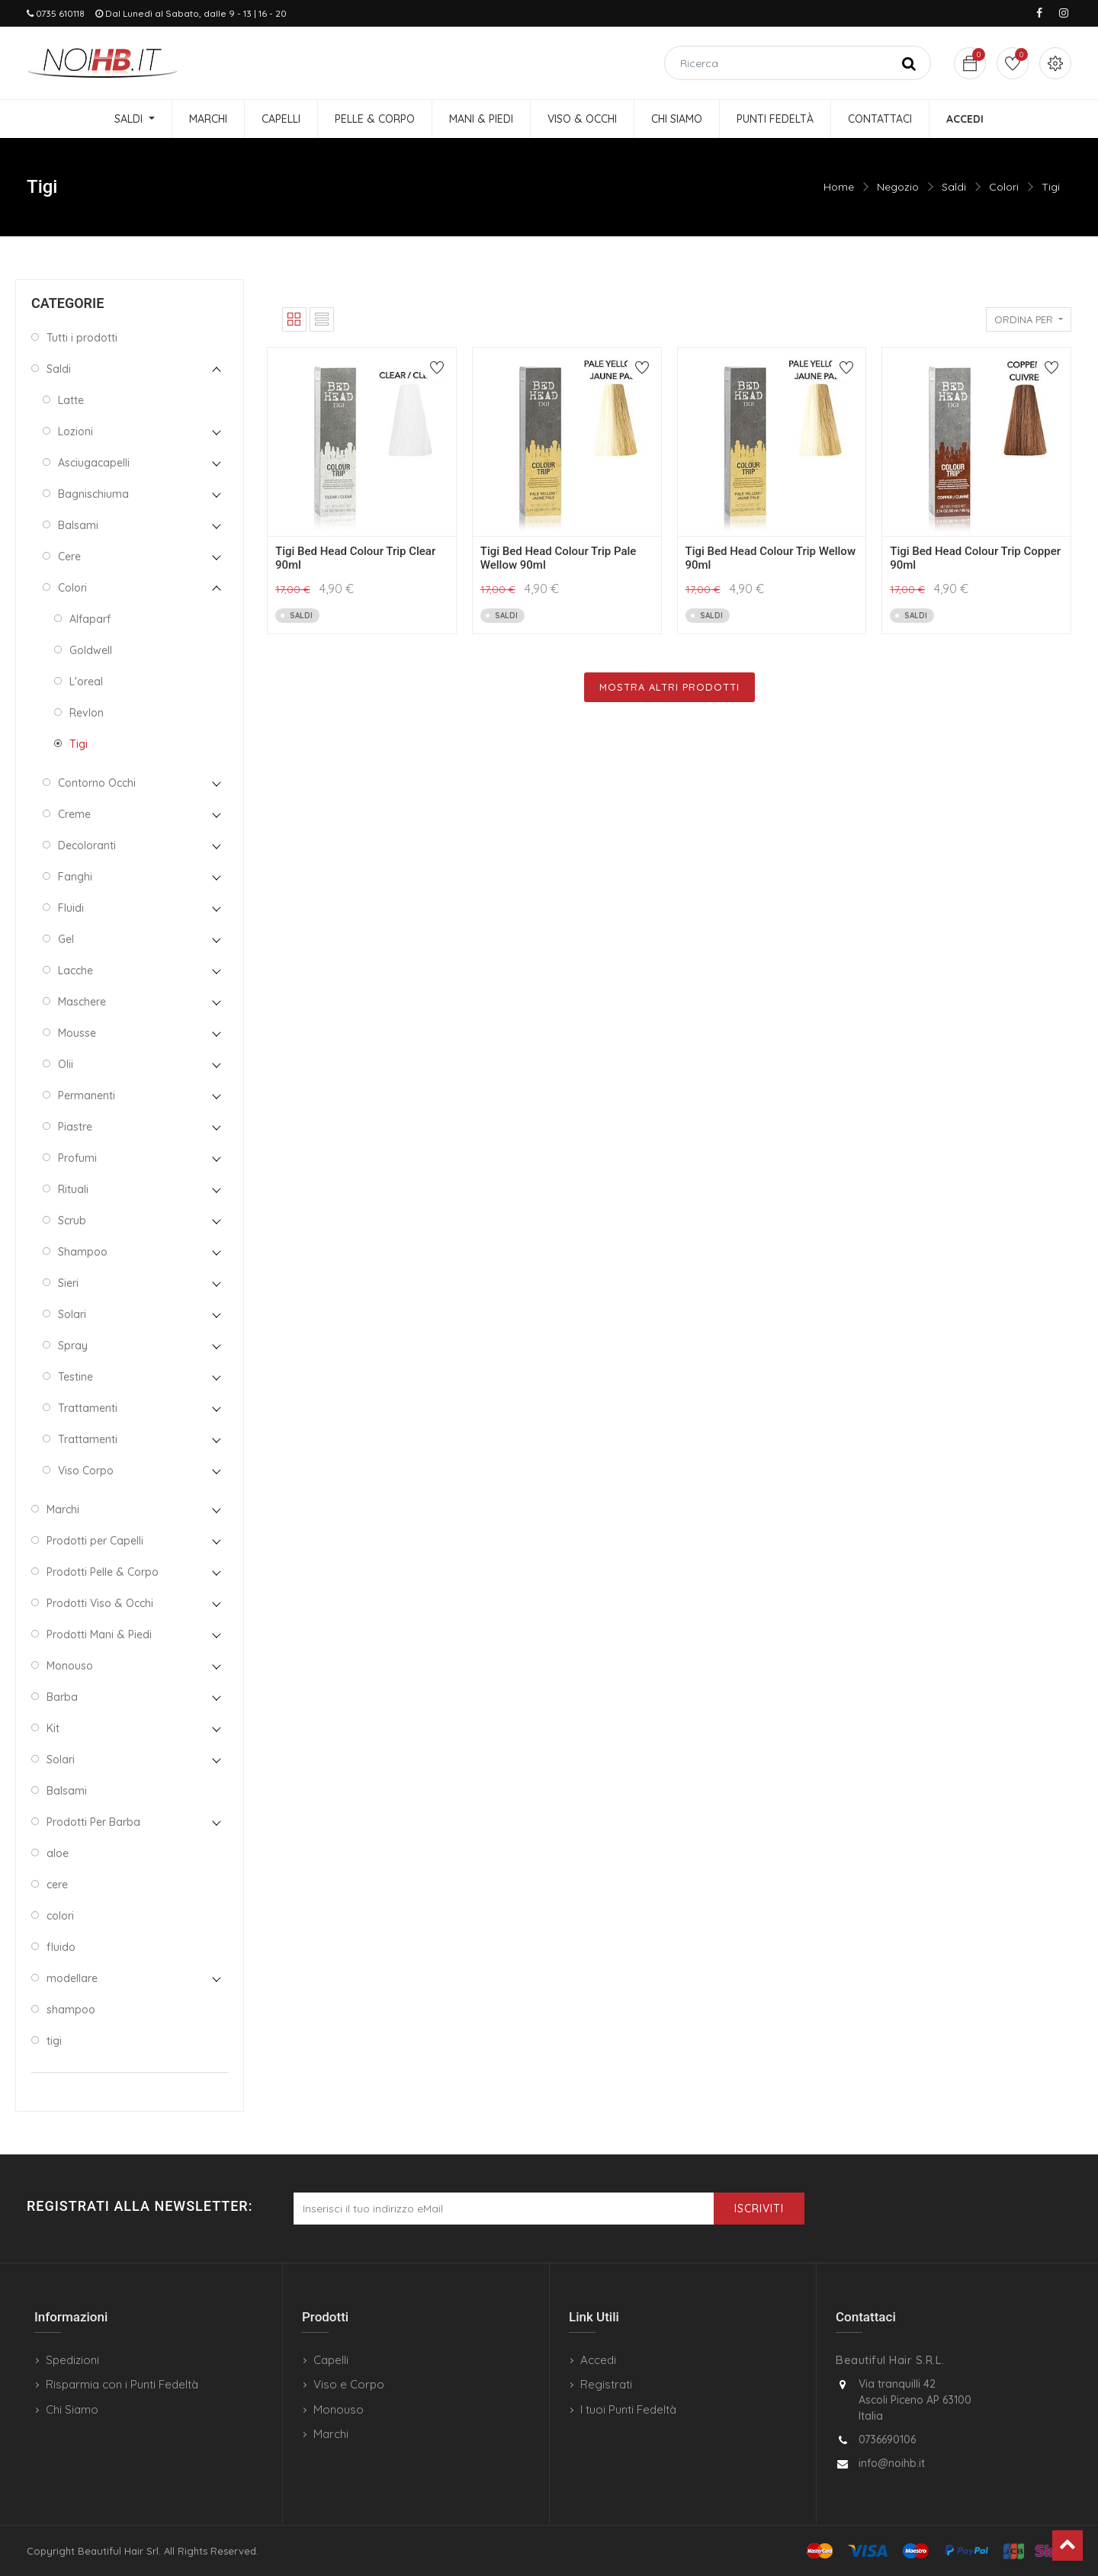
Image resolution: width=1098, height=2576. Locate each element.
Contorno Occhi (97, 783)
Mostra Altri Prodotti (669, 687)
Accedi (598, 2360)
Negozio (898, 187)
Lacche (75, 970)
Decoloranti (87, 845)
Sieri (68, 1283)
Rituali (73, 1189)
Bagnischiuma (93, 494)
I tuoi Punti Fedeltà (628, 2409)
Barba (62, 1697)
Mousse (77, 1033)
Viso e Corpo (348, 2384)
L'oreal (86, 681)
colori (60, 1916)
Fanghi (75, 877)
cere (57, 1884)
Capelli (330, 2360)
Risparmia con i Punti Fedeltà (122, 2384)
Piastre (75, 1127)
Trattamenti (87, 1408)
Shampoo (83, 1252)
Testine (75, 1377)
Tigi (1051, 187)
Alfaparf (90, 619)
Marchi (63, 1509)
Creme (74, 814)
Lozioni (75, 431)
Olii (65, 1064)
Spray (73, 1345)
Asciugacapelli (94, 463)
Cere (69, 556)
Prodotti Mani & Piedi (99, 1634)
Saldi (954, 187)
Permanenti (86, 1095)
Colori (1004, 187)
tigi (54, 2041)
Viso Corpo (86, 1470)
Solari (72, 1314)
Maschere (82, 1002)
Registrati (606, 2384)
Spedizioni (72, 2360)
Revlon (86, 713)
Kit (53, 1728)
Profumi (77, 1158)
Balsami (78, 525)
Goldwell (90, 650)
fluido (61, 1947)
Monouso (70, 1666)
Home (839, 187)
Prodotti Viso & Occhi (100, 1603)
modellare (72, 1978)
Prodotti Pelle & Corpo (103, 1572)
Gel (66, 939)
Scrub (72, 1220)
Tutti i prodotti (82, 338)
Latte (71, 400)
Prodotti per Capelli (95, 1541)
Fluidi (71, 908)
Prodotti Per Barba (93, 1822)
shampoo (71, 2009)
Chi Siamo (72, 2409)
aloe (58, 1853)
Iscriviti (759, 2208)
